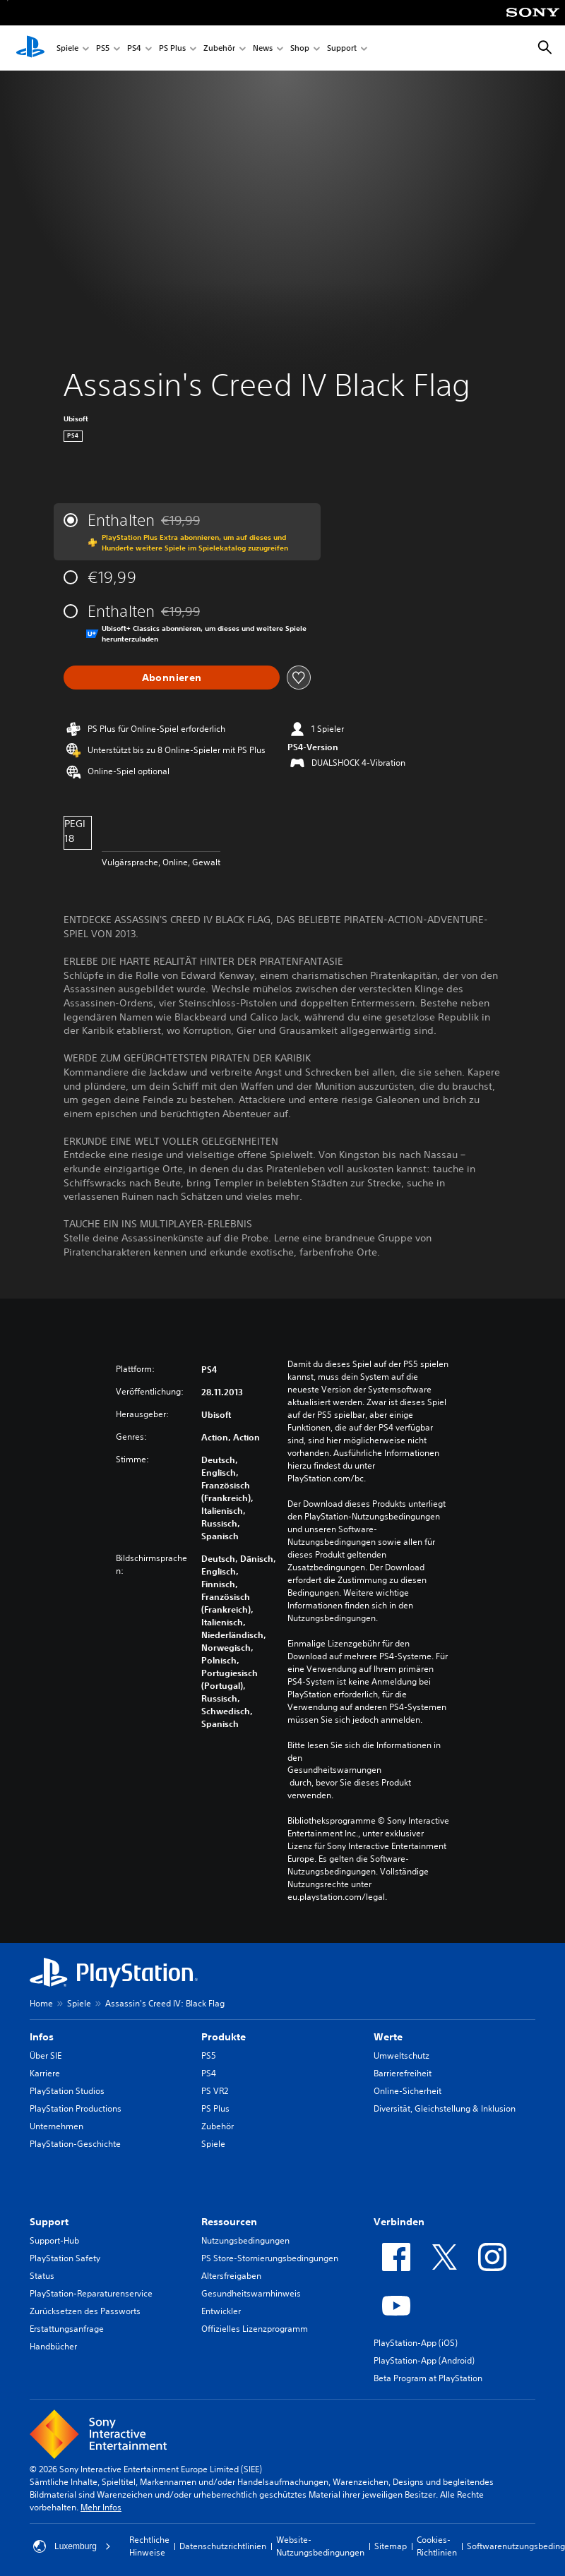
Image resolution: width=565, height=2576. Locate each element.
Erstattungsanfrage (67, 2329)
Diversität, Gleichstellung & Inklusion (445, 2108)
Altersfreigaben (231, 2276)
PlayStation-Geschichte (75, 2144)
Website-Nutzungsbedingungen (320, 2546)
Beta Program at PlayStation (428, 2378)
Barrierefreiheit (403, 2073)
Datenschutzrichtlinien (222, 2546)
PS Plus (172, 48)
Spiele (67, 48)
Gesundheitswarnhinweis (251, 2293)
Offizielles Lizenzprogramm (254, 2329)
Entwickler (221, 2311)
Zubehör (219, 48)
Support (342, 48)
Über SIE (45, 2056)
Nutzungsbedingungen (245, 2240)
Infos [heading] (42, 2036)
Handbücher (53, 2346)
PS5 (102, 48)
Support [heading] (49, 2221)
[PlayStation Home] (30, 48)
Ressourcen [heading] (229, 2221)
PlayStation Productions (75, 2108)
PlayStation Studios (67, 2091)
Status (42, 2276)
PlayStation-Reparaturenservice (91, 2293)
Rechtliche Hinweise (149, 2546)
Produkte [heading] (223, 2036)
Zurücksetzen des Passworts (85, 2311)
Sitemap (390, 2546)
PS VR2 (214, 2091)
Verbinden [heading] (399, 2221)
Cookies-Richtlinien (437, 2546)
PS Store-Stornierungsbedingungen (269, 2258)
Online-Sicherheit (407, 2091)
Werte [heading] (388, 2036)
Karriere (45, 2073)
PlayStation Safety (65, 2258)
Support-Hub (54, 2240)
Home (41, 2003)
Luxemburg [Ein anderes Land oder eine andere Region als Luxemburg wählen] (72, 2546)
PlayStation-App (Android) (424, 2360)
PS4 (134, 48)
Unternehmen (56, 2126)
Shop (299, 48)
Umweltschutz (401, 2056)
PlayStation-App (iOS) (416, 2343)
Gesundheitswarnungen (334, 1770)
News (263, 48)
